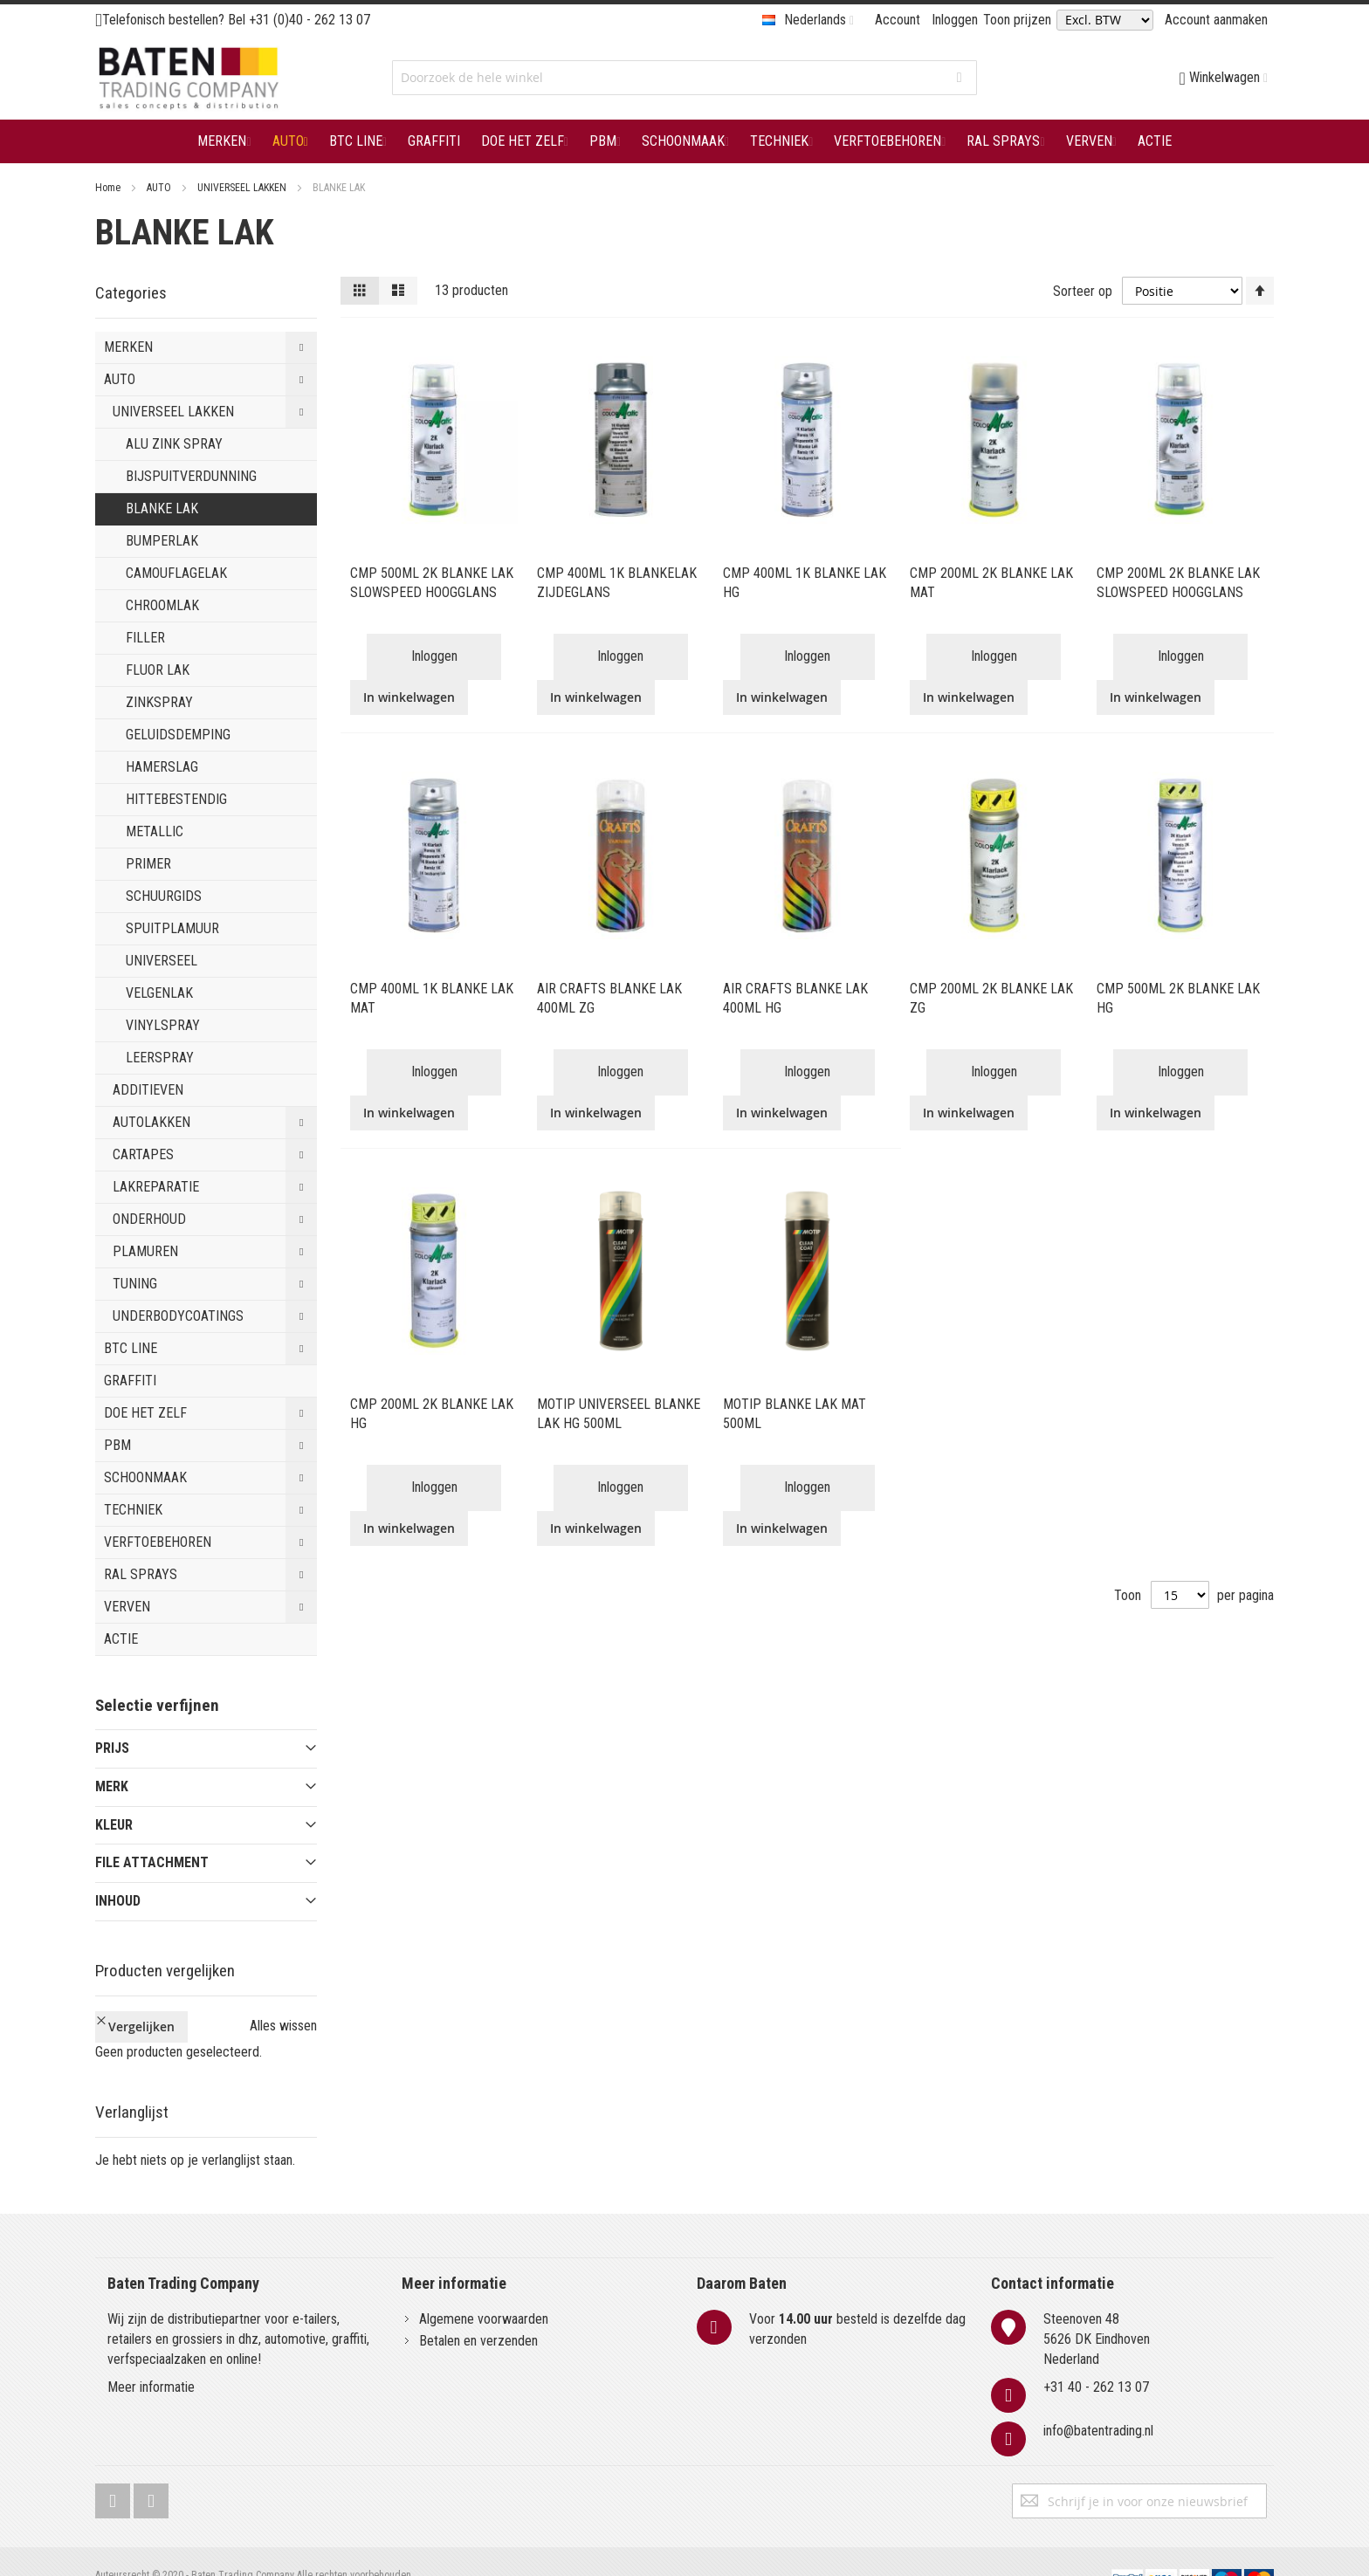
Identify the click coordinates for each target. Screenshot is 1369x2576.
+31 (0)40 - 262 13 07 (309, 19)
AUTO (160, 188)
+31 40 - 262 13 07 (1096, 2358)
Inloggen (955, 19)
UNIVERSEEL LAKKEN (243, 188)
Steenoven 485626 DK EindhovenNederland (1096, 2309)
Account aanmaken (1216, 19)
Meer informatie (151, 2358)
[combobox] (684, 77)
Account (897, 19)
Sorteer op (1082, 290)
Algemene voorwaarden (483, 2289)
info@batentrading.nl (1098, 2402)
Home (109, 188)
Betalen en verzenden (478, 2311)
